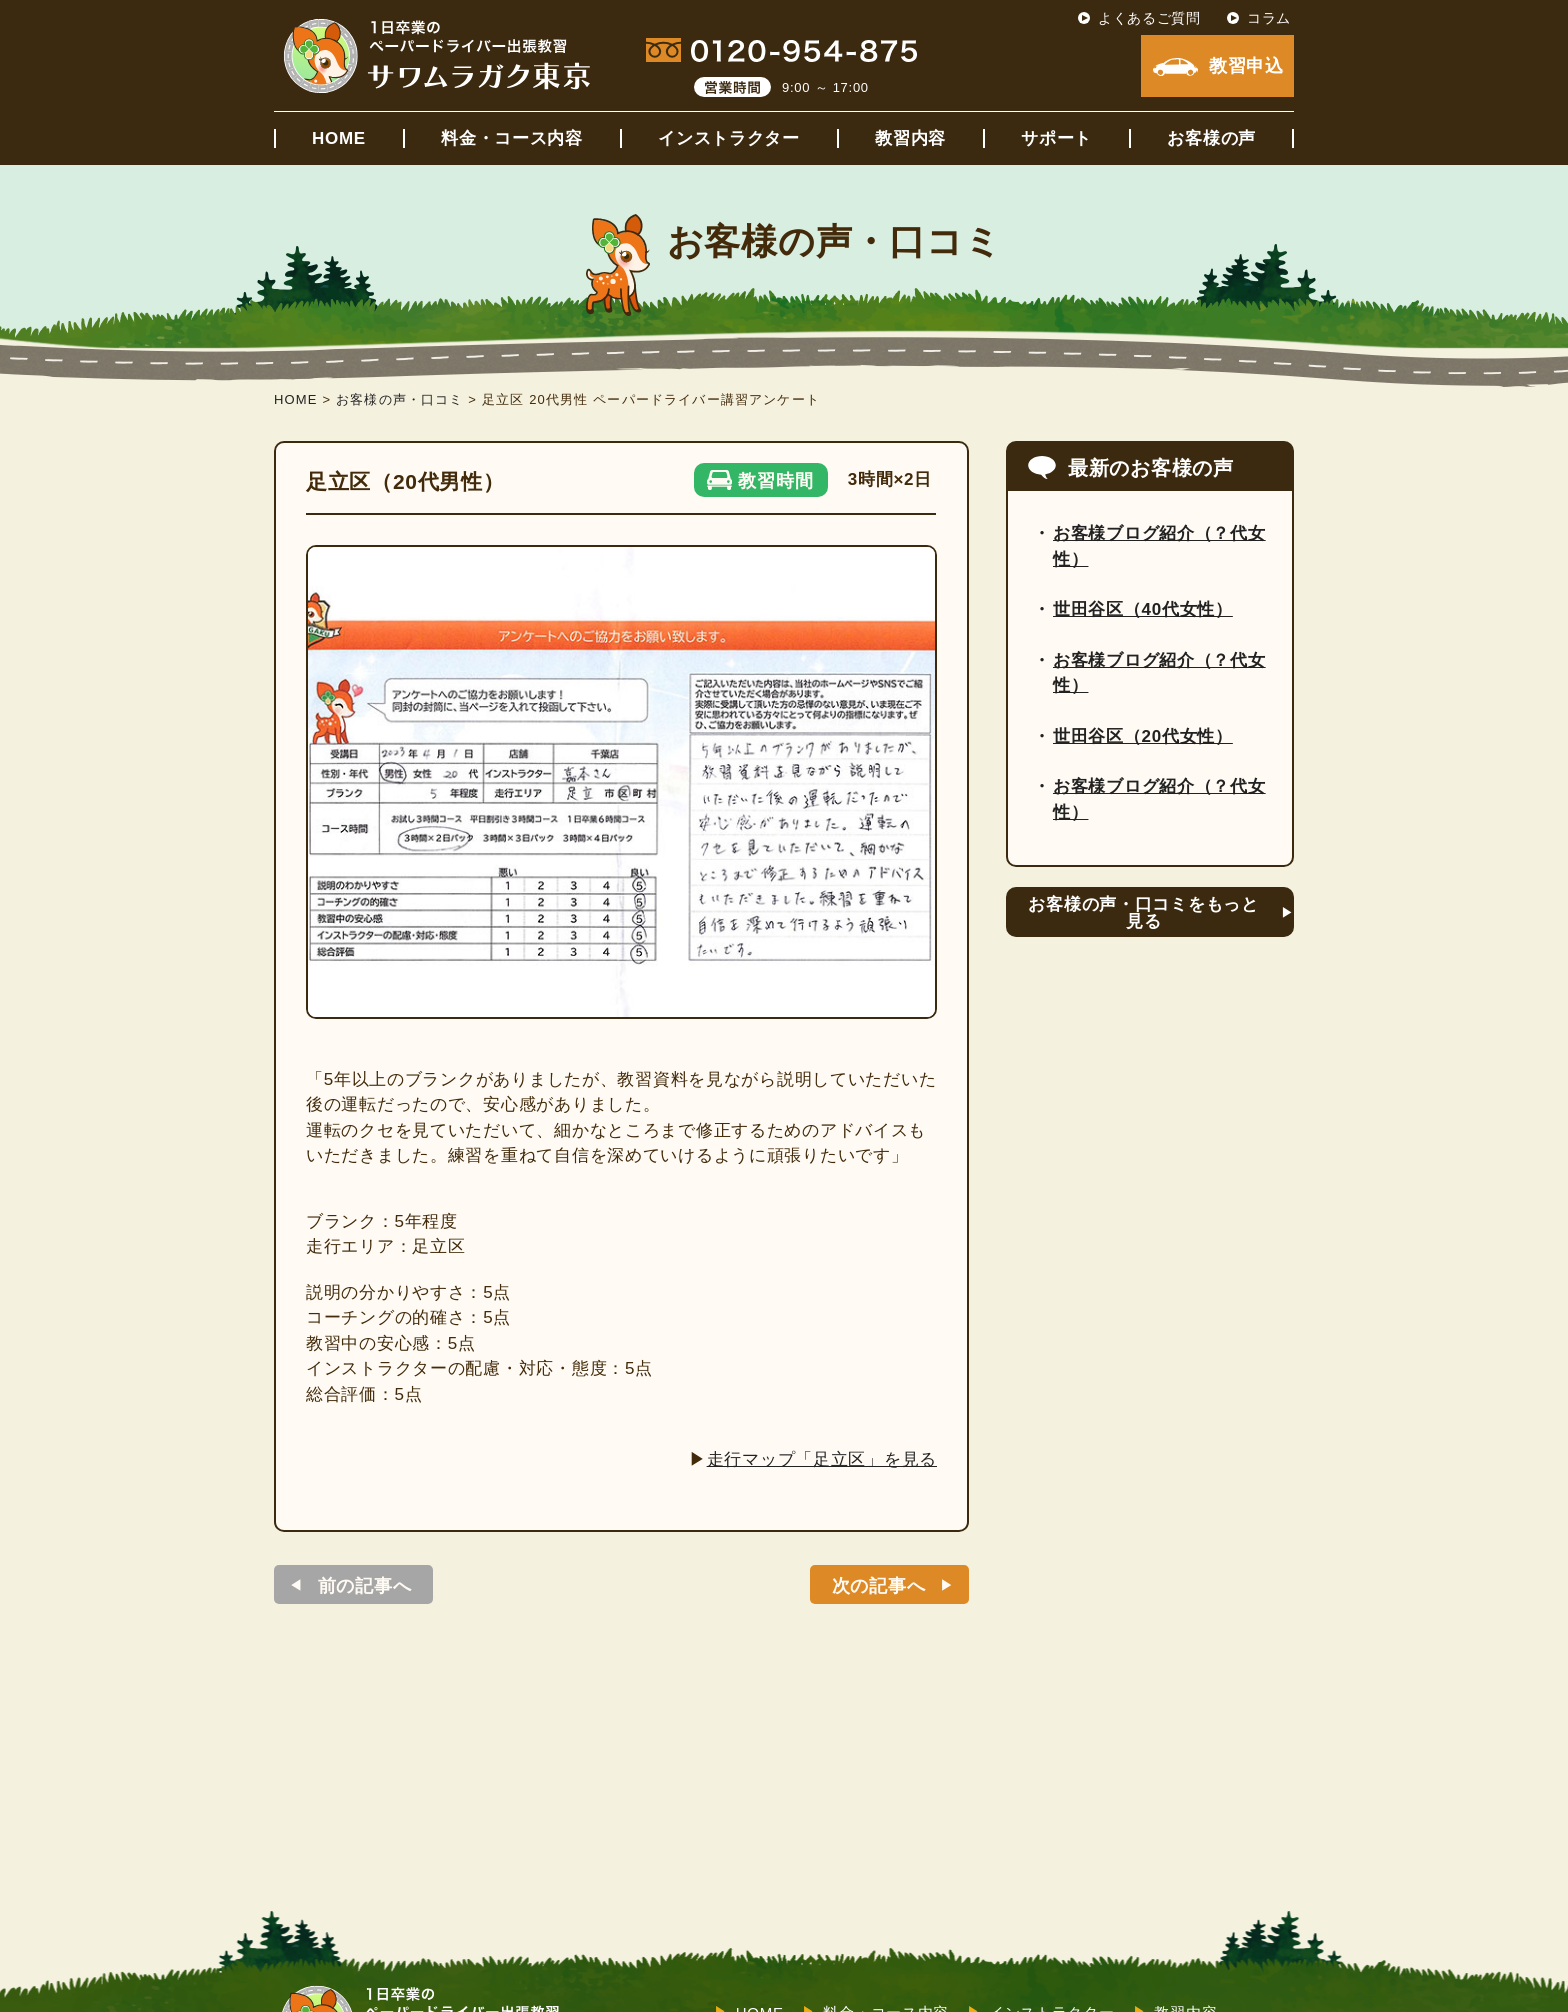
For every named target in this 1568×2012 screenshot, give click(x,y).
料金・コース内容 (512, 138)
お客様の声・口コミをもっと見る (1143, 913)
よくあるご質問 (1149, 18)
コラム (1269, 18)
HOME (339, 138)
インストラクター (729, 138)
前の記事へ (365, 1586)
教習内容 (910, 138)
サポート (1056, 138)
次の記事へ (879, 1586)
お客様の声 (1211, 138)
